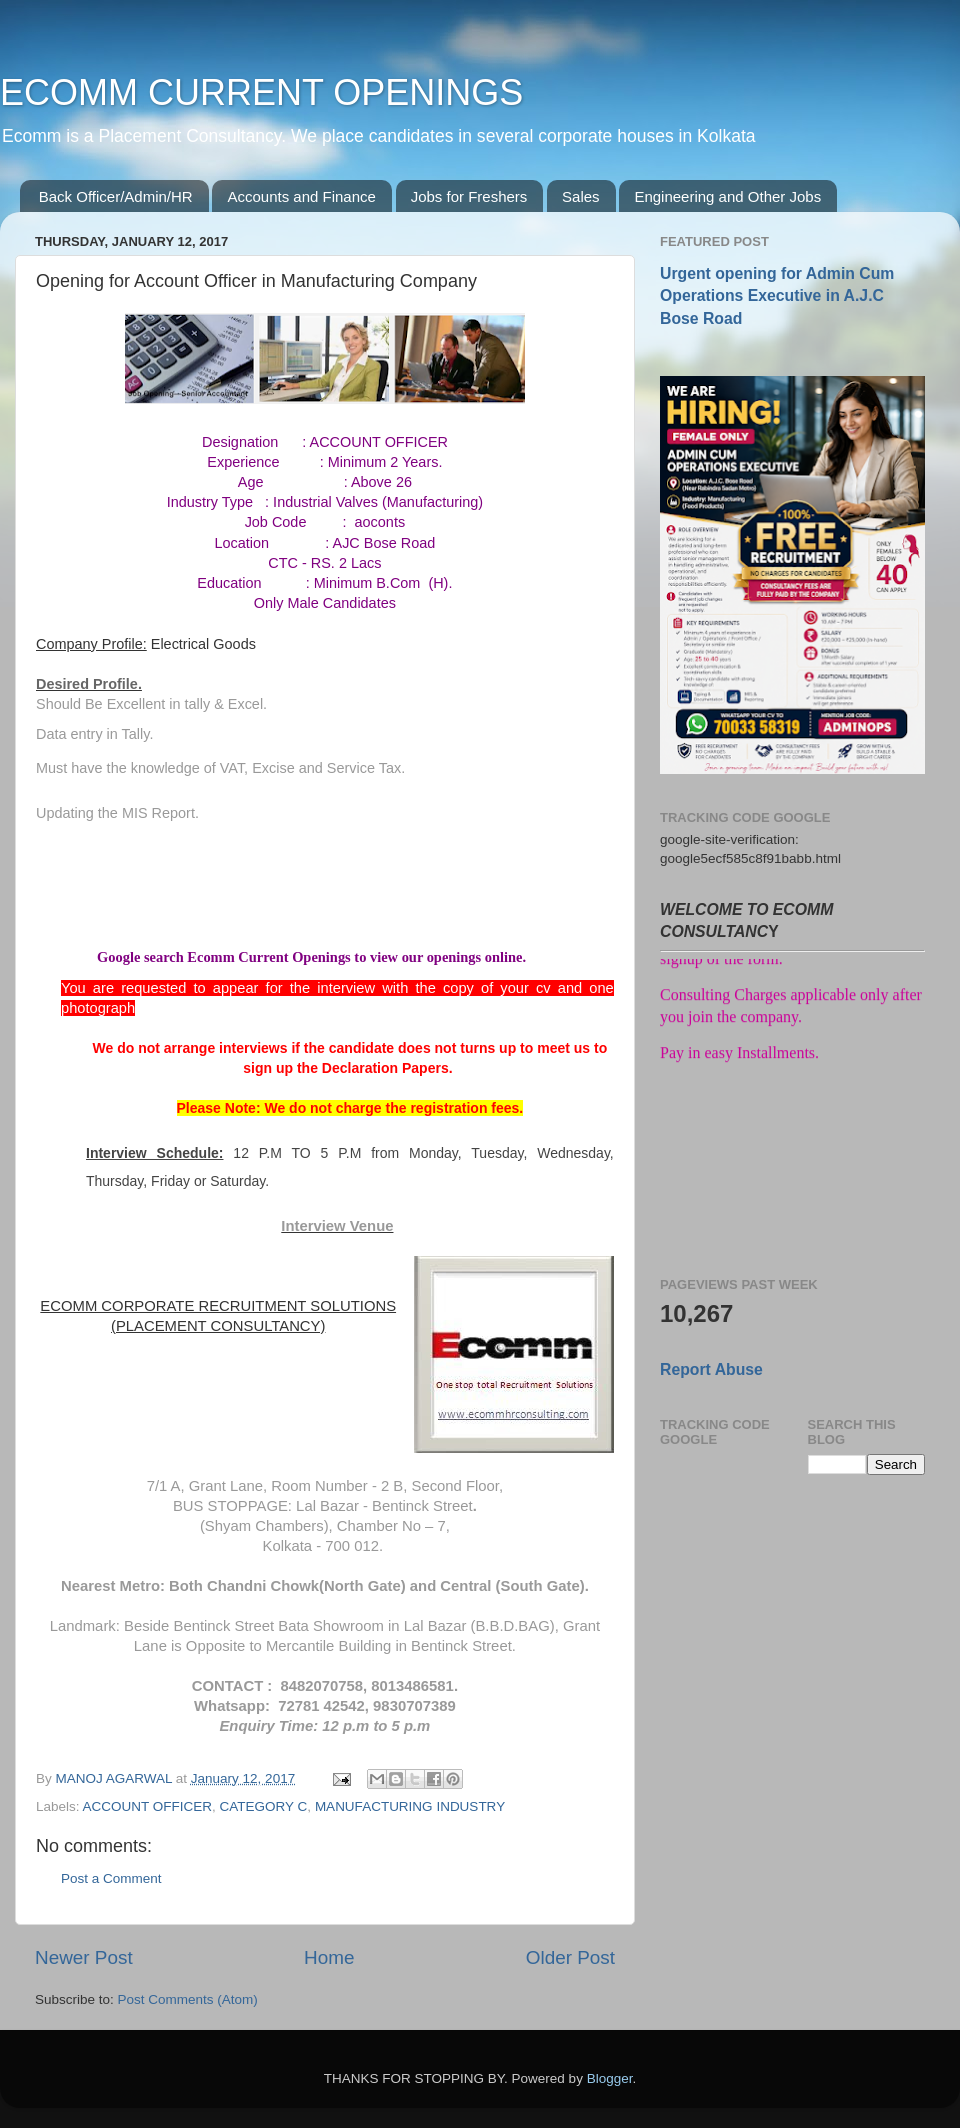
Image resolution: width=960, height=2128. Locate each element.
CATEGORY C (264, 1806)
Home (329, 1957)
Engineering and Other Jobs (727, 196)
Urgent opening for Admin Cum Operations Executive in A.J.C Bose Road (777, 295)
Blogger (610, 2078)
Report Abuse (711, 1369)
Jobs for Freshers (469, 196)
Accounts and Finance (301, 196)
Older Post (570, 1957)
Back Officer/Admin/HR (116, 196)
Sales (581, 196)
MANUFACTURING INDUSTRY (410, 1806)
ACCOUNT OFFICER (148, 1806)
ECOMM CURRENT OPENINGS (261, 92)
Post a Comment (111, 1878)
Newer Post (84, 1957)
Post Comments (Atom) (188, 1999)
